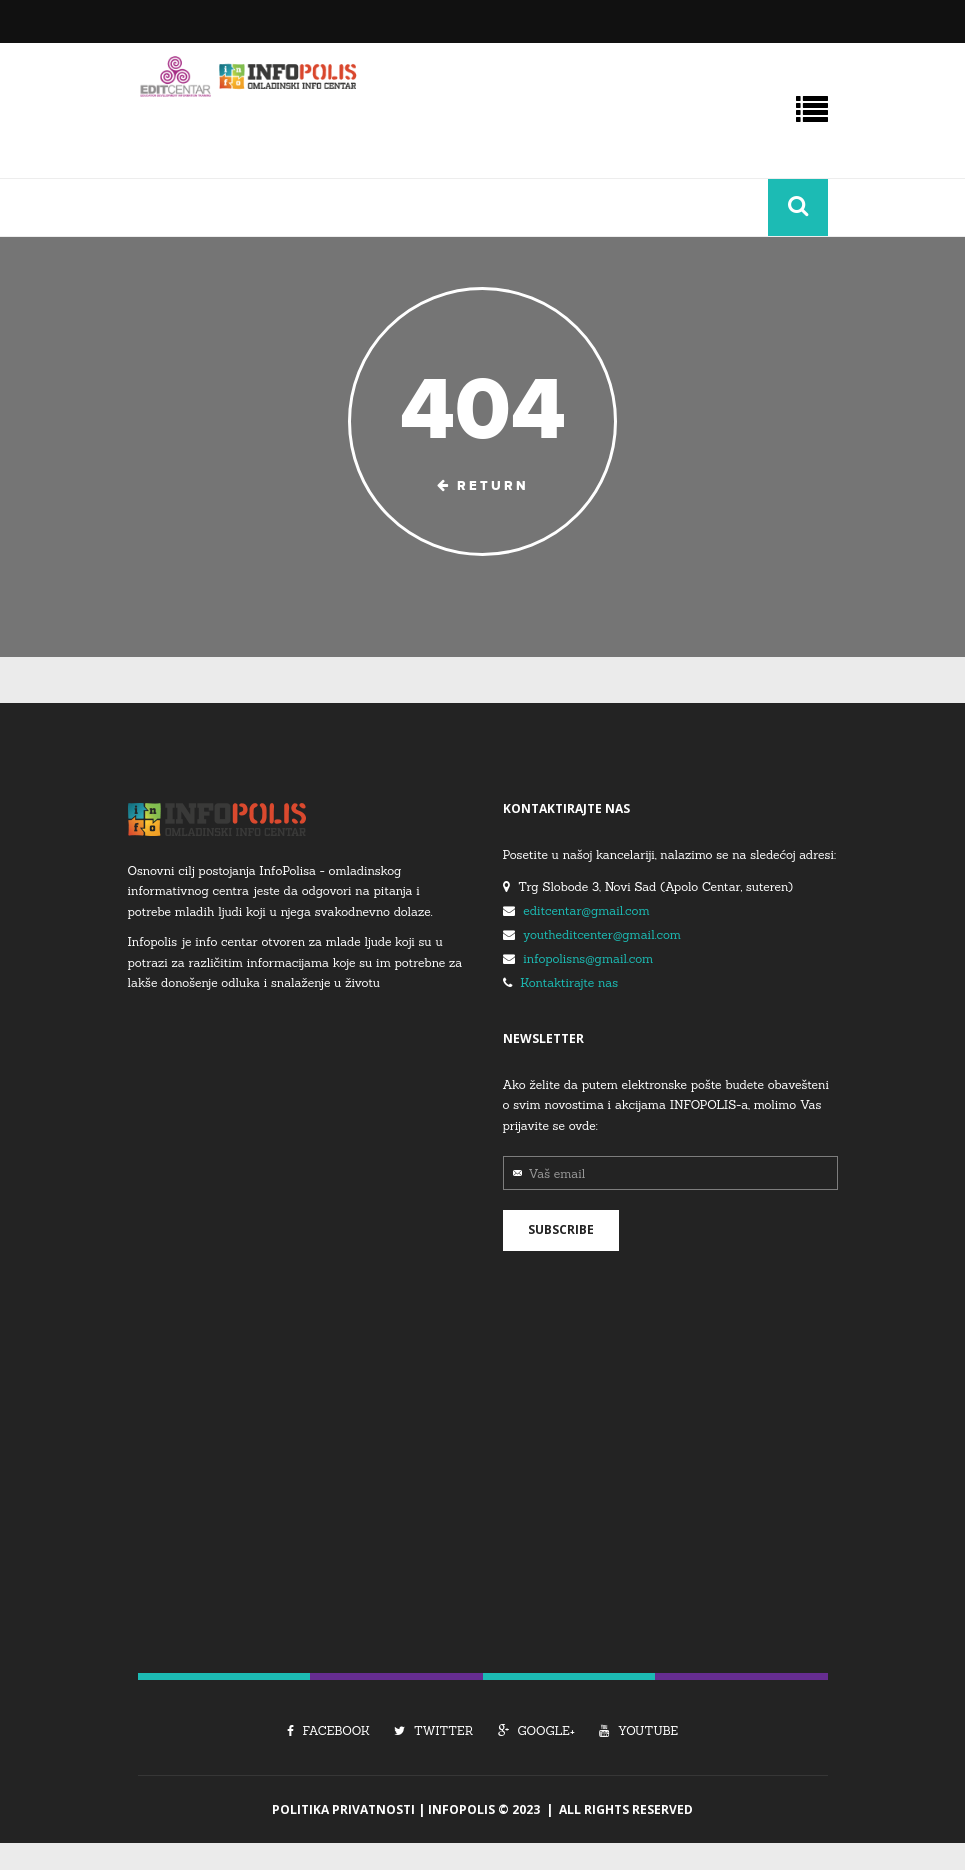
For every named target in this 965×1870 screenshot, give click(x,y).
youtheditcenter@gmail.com (602, 934)
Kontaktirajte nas (569, 982)
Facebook (328, 1730)
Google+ (536, 1730)
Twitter (433, 1730)
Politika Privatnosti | (350, 1809)
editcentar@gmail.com (586, 910)
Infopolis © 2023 (484, 1809)
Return (483, 486)
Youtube (638, 1730)
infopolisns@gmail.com (588, 958)
